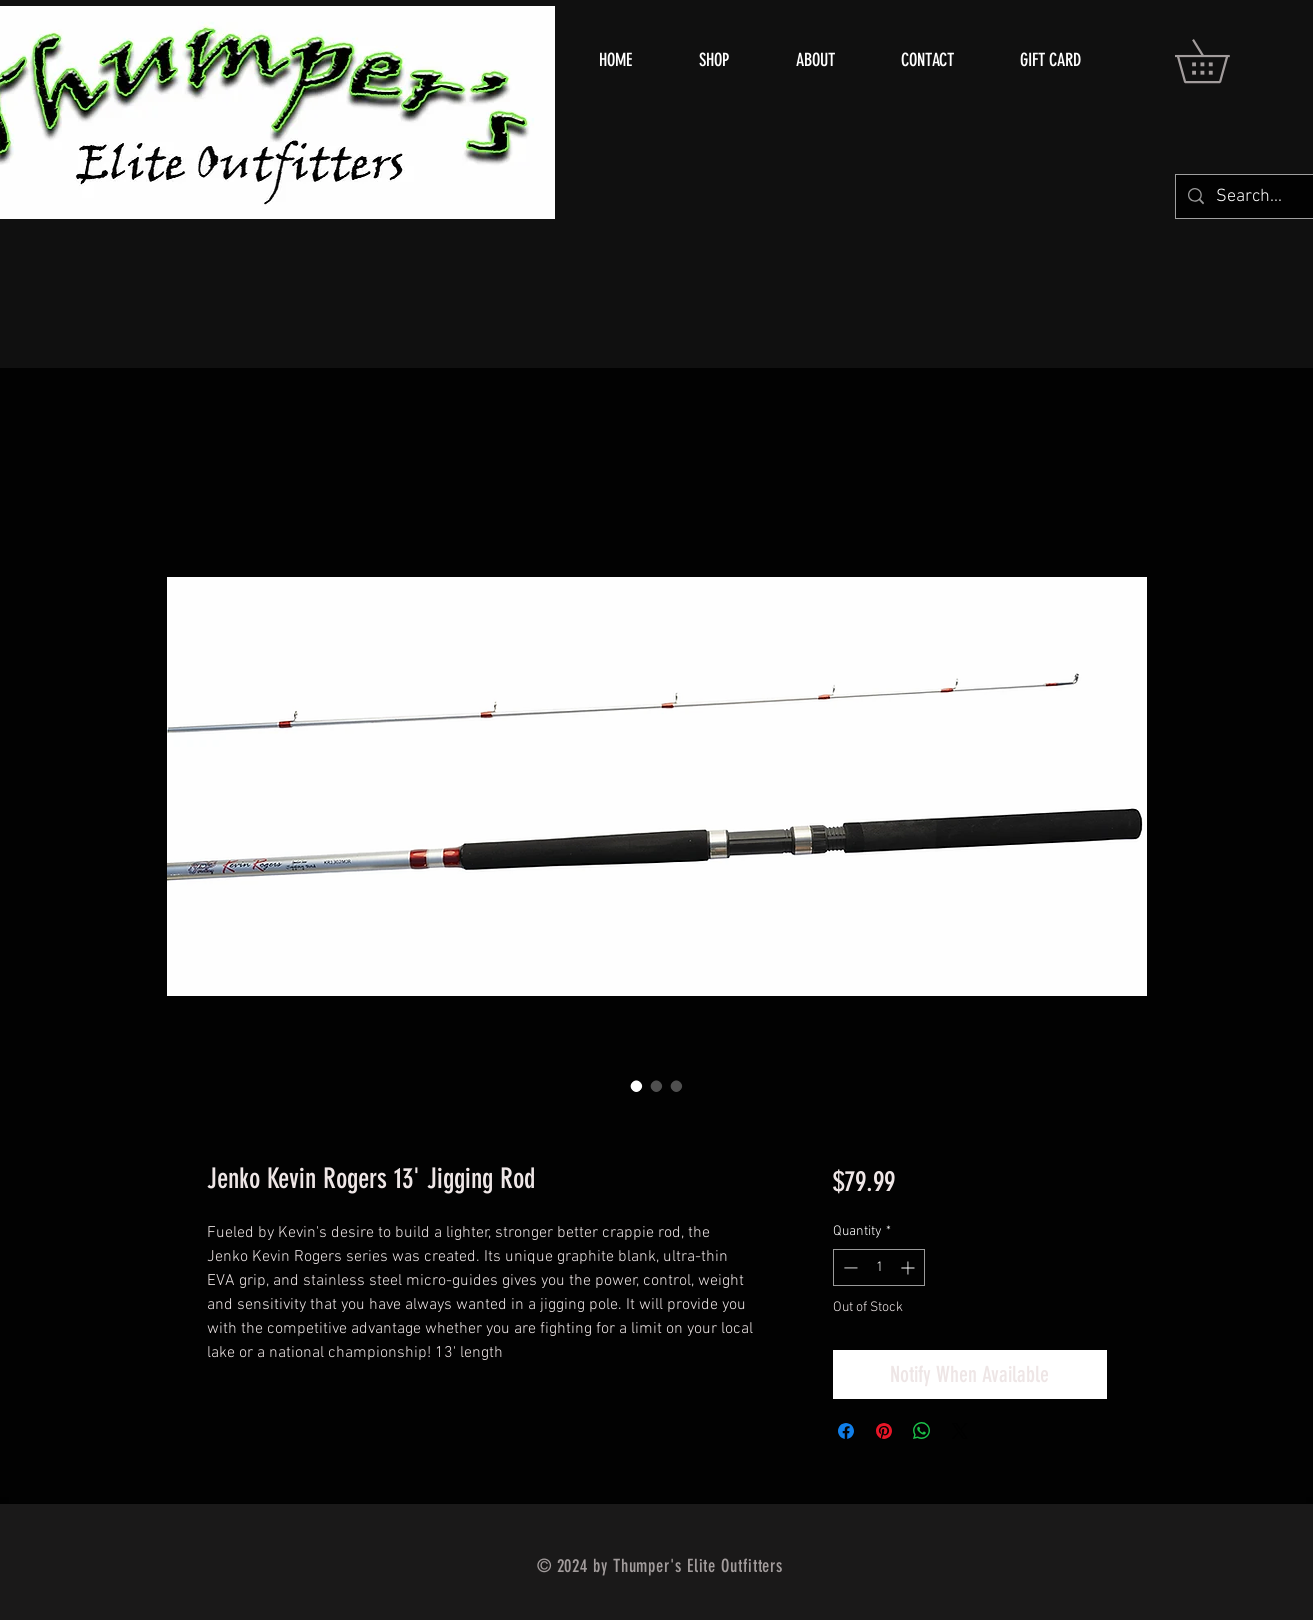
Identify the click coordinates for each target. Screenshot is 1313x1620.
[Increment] (909, 1267)
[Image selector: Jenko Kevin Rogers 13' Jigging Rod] (637, 1086)
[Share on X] (960, 1431)
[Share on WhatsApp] (922, 1431)
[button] (1223, 61)
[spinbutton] (879, 1267)
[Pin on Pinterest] (884, 1431)
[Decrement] (848, 1267)
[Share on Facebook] (846, 1431)
